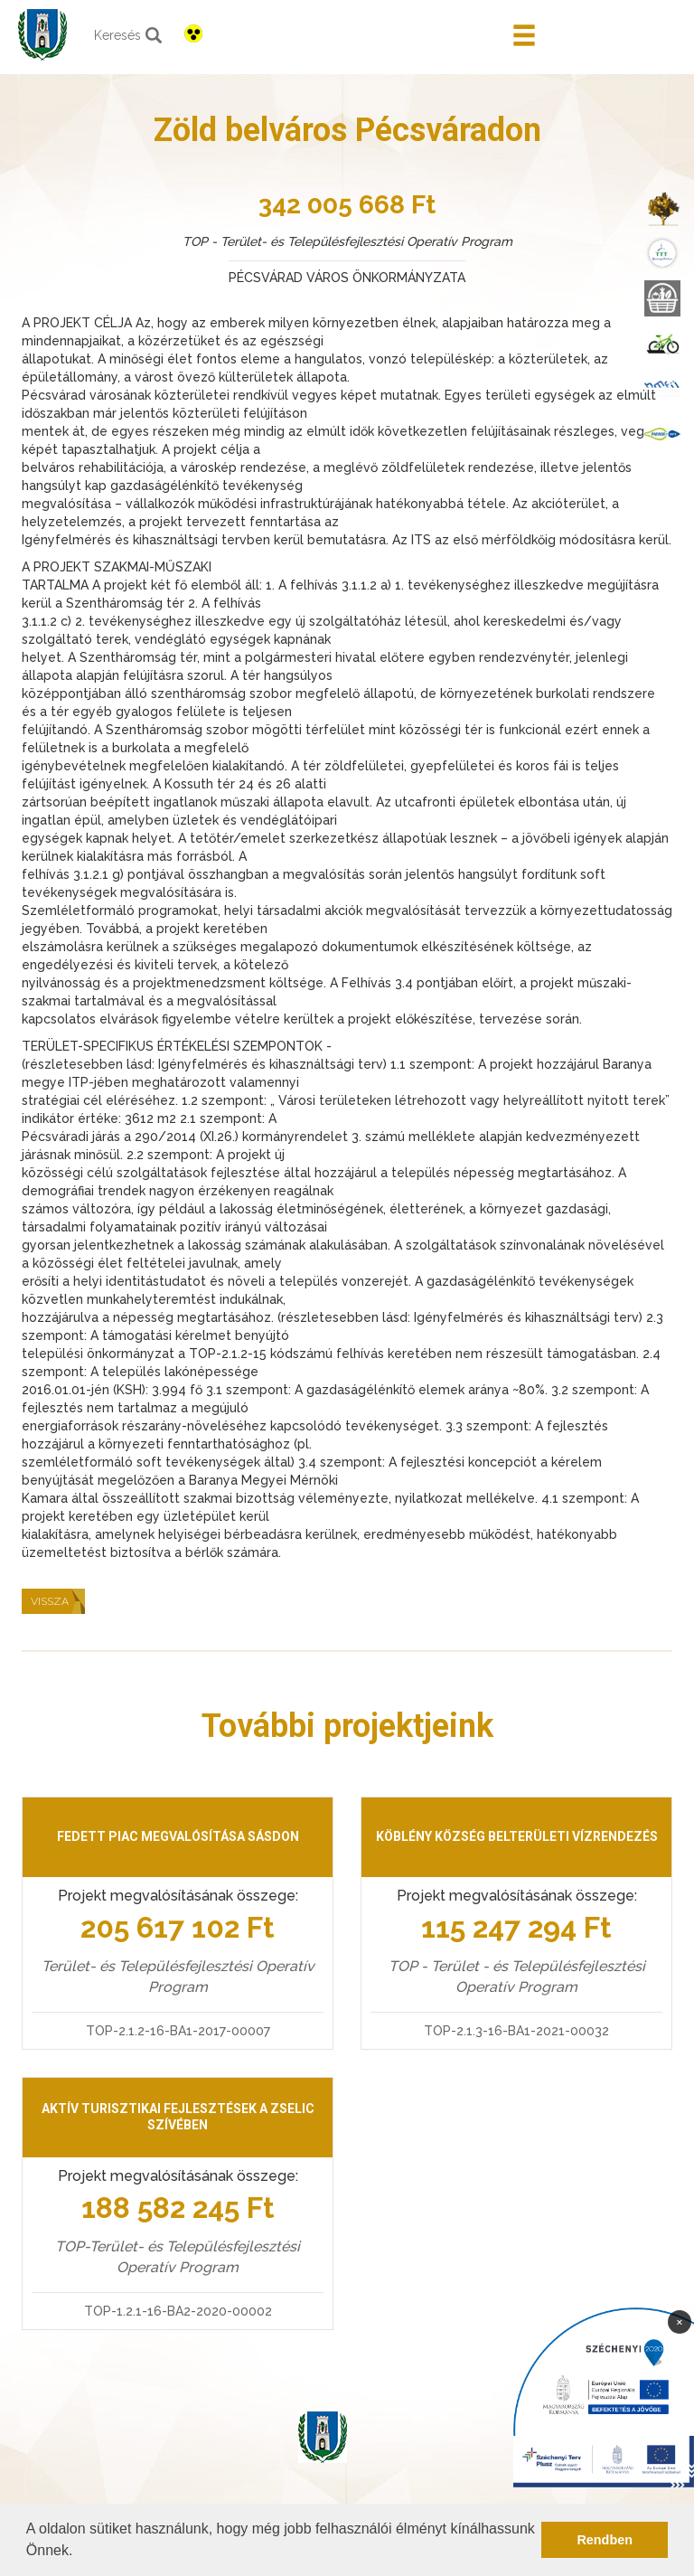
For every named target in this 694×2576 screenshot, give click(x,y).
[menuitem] (662, 208)
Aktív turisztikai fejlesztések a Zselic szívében (178, 2116)
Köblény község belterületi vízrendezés (517, 1836)
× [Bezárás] (679, 2321)
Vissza (50, 1601)
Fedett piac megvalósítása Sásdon (178, 1836)
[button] (79, 2552)
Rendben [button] (605, 2540)
